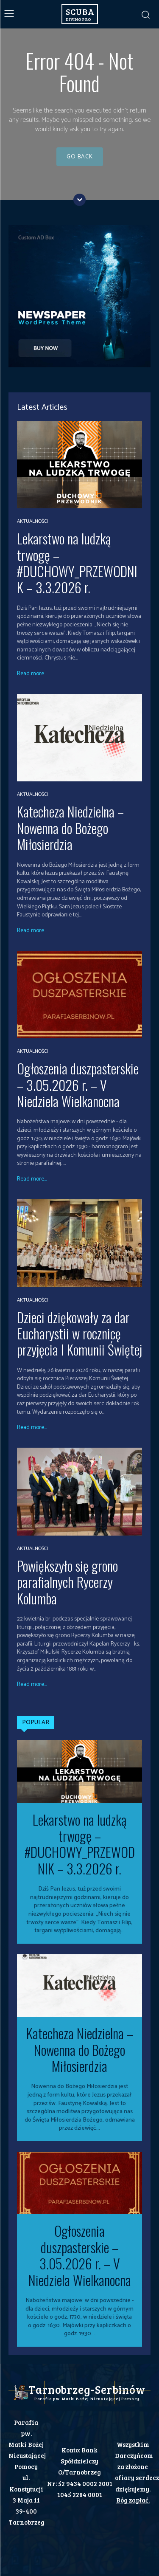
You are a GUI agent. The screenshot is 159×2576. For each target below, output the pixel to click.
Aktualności (32, 521)
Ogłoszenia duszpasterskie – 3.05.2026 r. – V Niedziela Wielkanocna (78, 1084)
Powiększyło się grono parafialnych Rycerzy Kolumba (67, 1582)
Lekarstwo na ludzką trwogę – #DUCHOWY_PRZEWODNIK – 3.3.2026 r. (77, 562)
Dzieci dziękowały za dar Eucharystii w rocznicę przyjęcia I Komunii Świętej (79, 1333)
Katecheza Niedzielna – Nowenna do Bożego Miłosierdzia (70, 827)
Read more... (32, 674)
